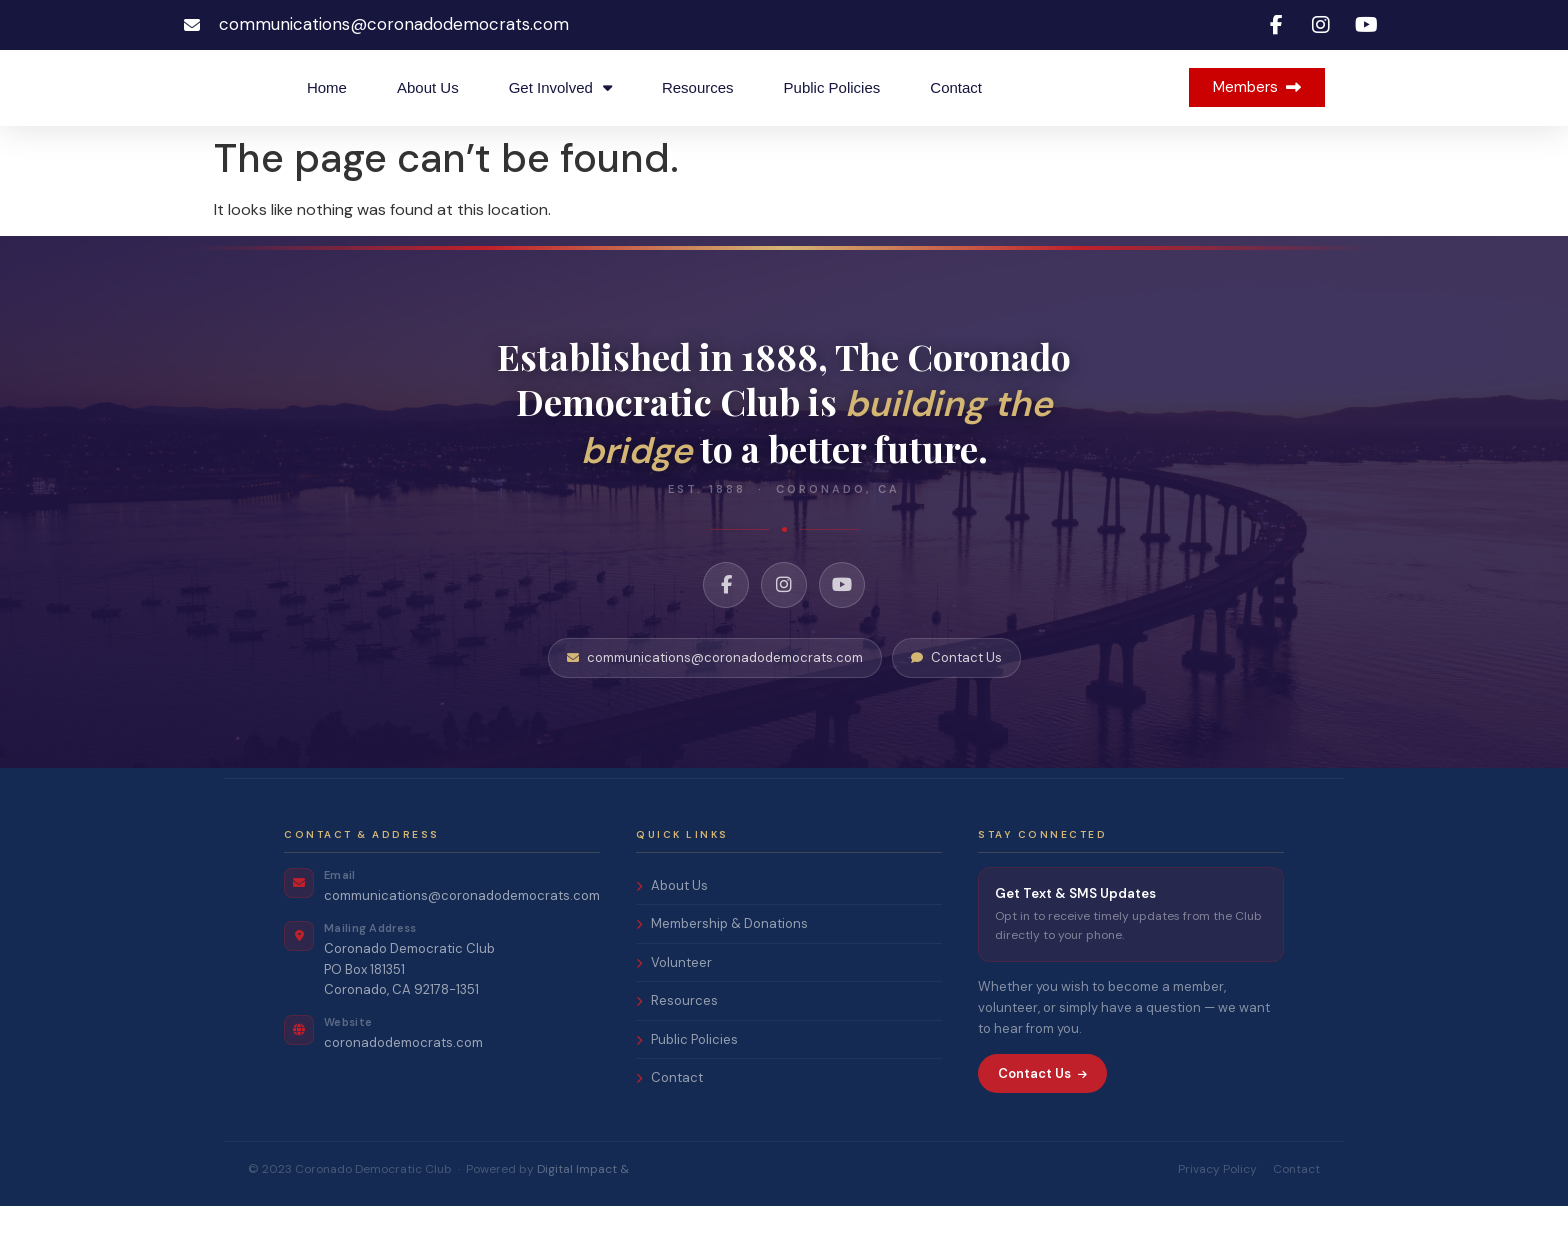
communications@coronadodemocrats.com (715, 704)
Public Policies (832, 110)
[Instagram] (784, 632)
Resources (698, 110)
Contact (956, 110)
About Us (428, 110)
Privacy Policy (1217, 1215)
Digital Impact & (583, 1215)
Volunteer (674, 1008)
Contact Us (956, 704)
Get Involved (560, 110)
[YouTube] (842, 632)
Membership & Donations (722, 970)
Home (327, 110)
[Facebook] (726, 632)
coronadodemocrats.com (403, 1089)
